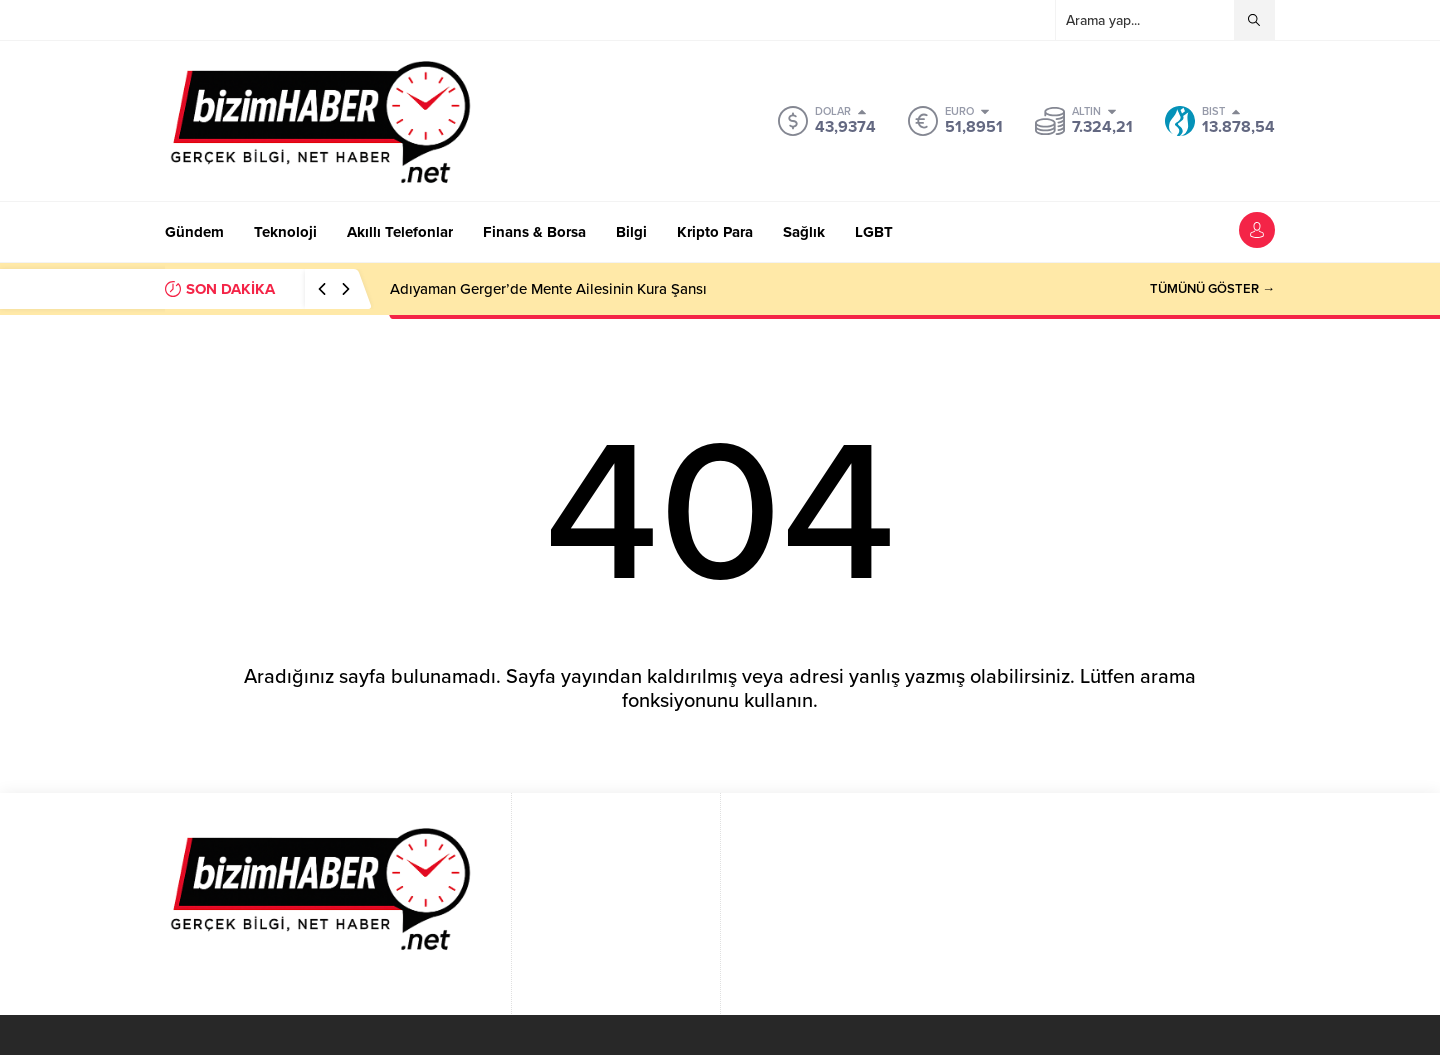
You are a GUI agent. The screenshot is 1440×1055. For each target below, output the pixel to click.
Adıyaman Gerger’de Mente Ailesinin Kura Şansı (548, 289)
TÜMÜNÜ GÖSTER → (1212, 289)
